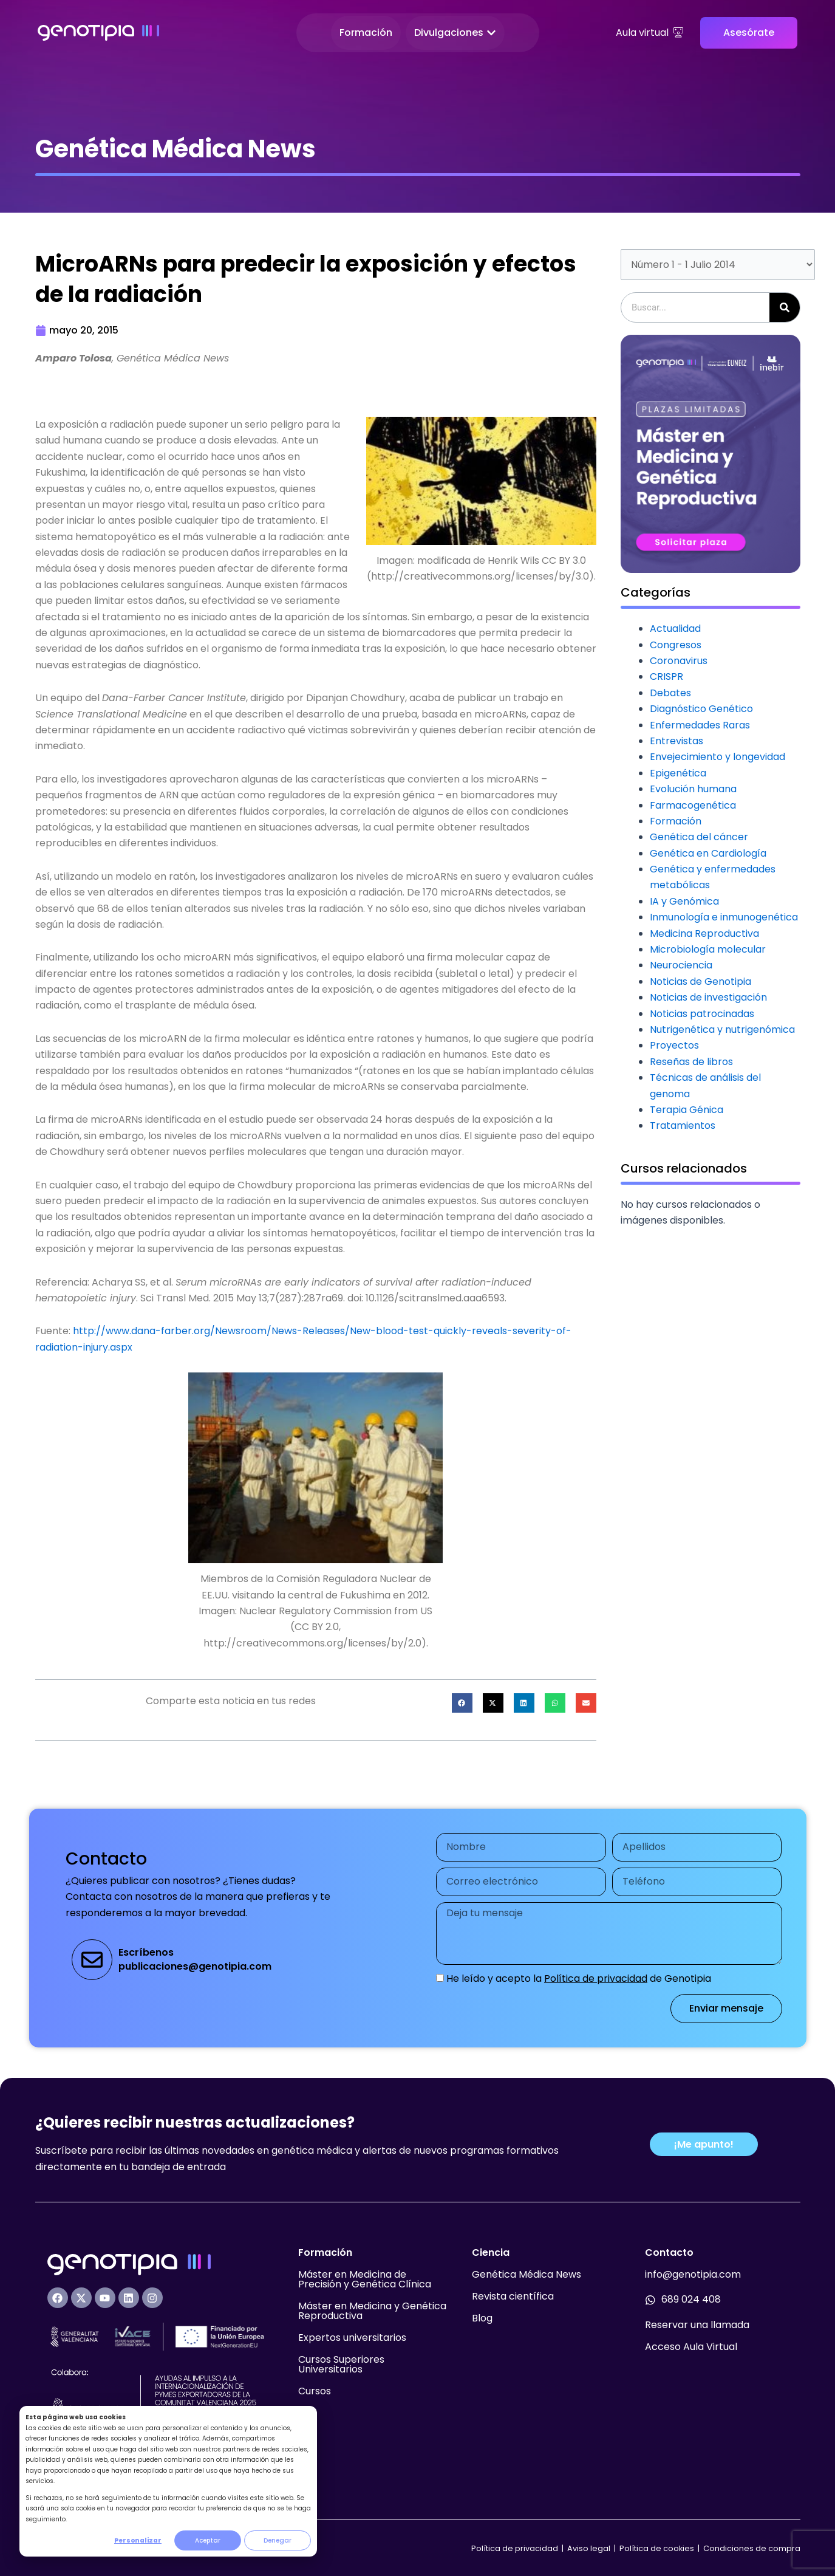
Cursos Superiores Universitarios (341, 2364)
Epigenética (678, 773)
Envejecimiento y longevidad (717, 757)
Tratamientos (682, 1125)
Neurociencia (681, 965)
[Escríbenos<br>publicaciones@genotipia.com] (92, 1959)
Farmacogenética (693, 805)
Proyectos (674, 1045)
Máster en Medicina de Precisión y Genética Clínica (364, 2279)
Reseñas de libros (691, 1062)
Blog (482, 2318)
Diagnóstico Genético (701, 709)
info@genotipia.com (693, 2274)
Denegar (277, 2540)
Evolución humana (693, 789)
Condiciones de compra (751, 2548)
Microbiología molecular (708, 949)
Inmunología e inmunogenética (724, 917)
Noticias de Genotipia (700, 981)
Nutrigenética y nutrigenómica (722, 1029)
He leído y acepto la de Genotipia (578, 1978)
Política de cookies (656, 2548)
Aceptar (207, 2540)
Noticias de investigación (708, 997)
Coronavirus (678, 661)
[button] (462, 1703)
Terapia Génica (686, 1110)
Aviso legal (589, 2548)
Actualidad (675, 628)
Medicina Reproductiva (704, 933)
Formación (675, 821)
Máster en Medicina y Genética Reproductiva (372, 2311)
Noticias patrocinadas (702, 1014)
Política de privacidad (595, 1978)
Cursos (314, 2391)
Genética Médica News (526, 2274)
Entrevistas (676, 741)
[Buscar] (784, 307)
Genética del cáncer (699, 837)
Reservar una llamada (697, 2325)
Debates (670, 693)
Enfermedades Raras (700, 725)
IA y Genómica (684, 901)
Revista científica (513, 2296)
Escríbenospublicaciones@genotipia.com (194, 1959)
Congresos (675, 645)
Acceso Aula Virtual (691, 2347)
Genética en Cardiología (708, 853)
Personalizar (138, 2540)
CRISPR (666, 676)
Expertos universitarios (352, 2338)
